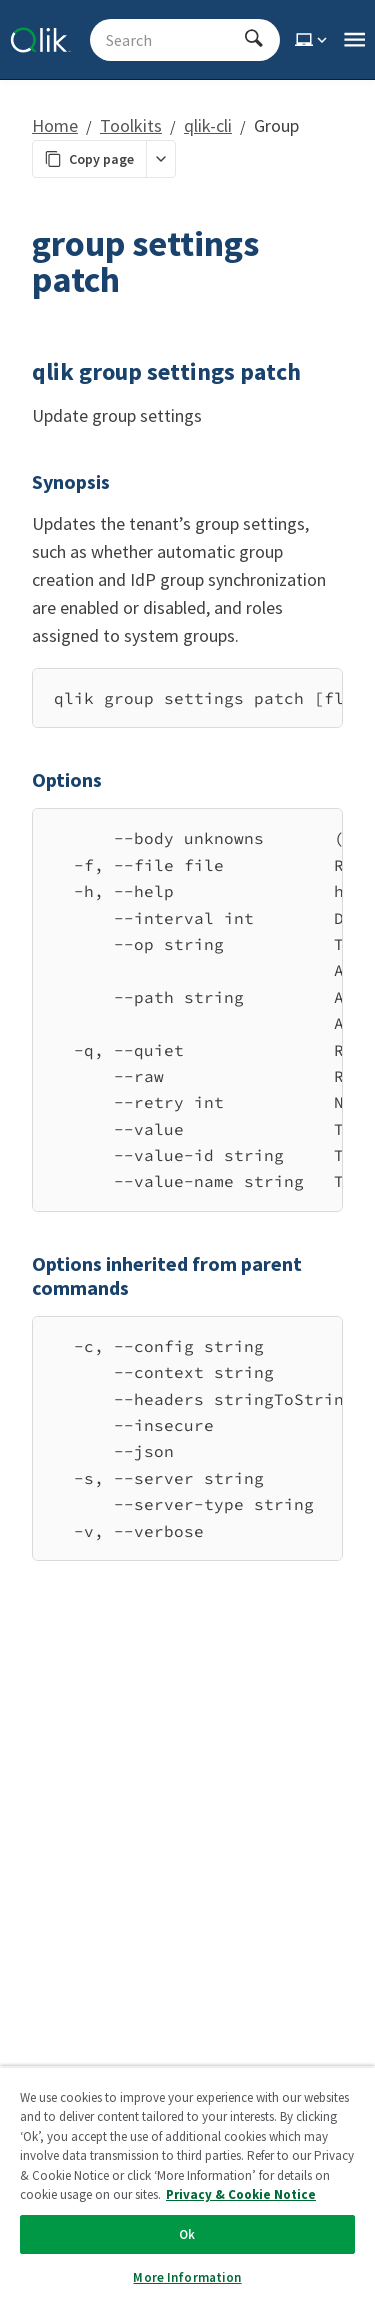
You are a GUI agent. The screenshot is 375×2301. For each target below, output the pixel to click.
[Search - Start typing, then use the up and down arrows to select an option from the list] (173, 40)
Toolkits (131, 125)
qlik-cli (208, 125)
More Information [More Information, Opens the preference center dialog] (187, 2277)
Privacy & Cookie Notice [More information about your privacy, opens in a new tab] (241, 2194)
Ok (187, 2234)
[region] (187, 698)
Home (55, 125)
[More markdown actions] (160, 159)
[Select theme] (313, 40)
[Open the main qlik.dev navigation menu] (354, 40)
